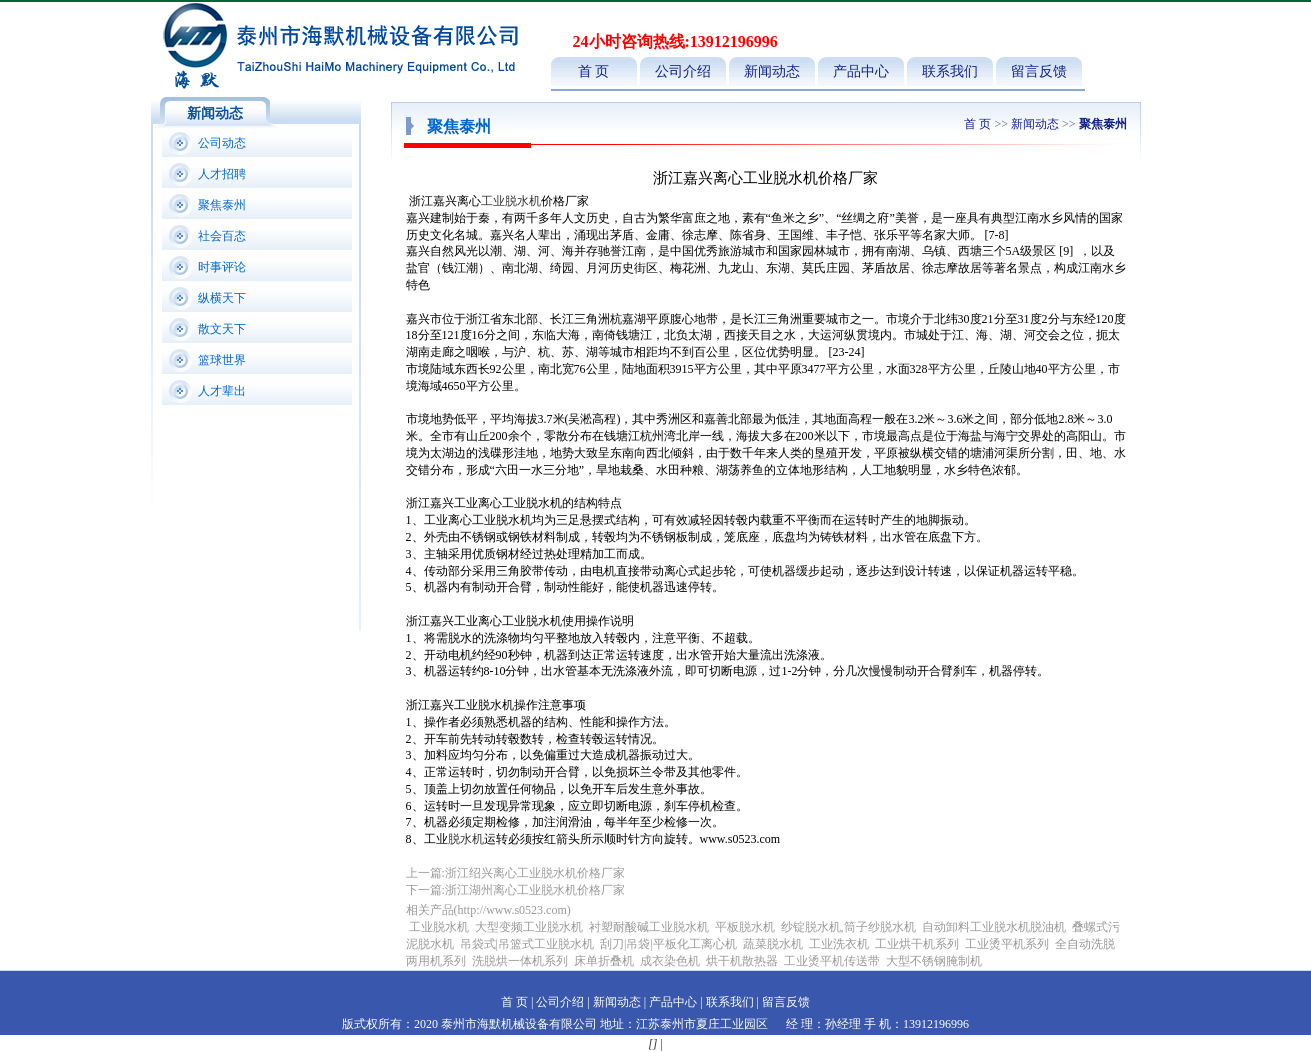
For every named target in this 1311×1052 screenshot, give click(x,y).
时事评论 (222, 267)
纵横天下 (222, 298)
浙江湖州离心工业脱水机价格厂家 (535, 890)
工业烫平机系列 (1007, 944)
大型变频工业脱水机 (529, 927)
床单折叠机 (605, 961)
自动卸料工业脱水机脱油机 (994, 927)
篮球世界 (222, 360)
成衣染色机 (670, 961)
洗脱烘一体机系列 (520, 961)
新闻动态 (772, 71)
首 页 (594, 71)
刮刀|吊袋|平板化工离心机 (668, 944)
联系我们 (950, 71)
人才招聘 (222, 174)
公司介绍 (683, 71)
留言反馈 (1039, 71)
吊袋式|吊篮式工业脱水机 (527, 944)
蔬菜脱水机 (773, 944)
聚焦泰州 (222, 205)
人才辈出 (222, 391)
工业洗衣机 (839, 944)
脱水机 (466, 839)
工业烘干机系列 (917, 944)
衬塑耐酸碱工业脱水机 (649, 927)
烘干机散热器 (742, 961)
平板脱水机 (745, 927)
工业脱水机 (511, 201)
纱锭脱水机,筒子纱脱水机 (848, 927)
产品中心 (861, 71)
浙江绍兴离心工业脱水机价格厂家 (535, 873)
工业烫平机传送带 (833, 961)
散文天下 (222, 329)
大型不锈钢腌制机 (934, 961)
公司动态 (222, 143)
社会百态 (222, 236)
